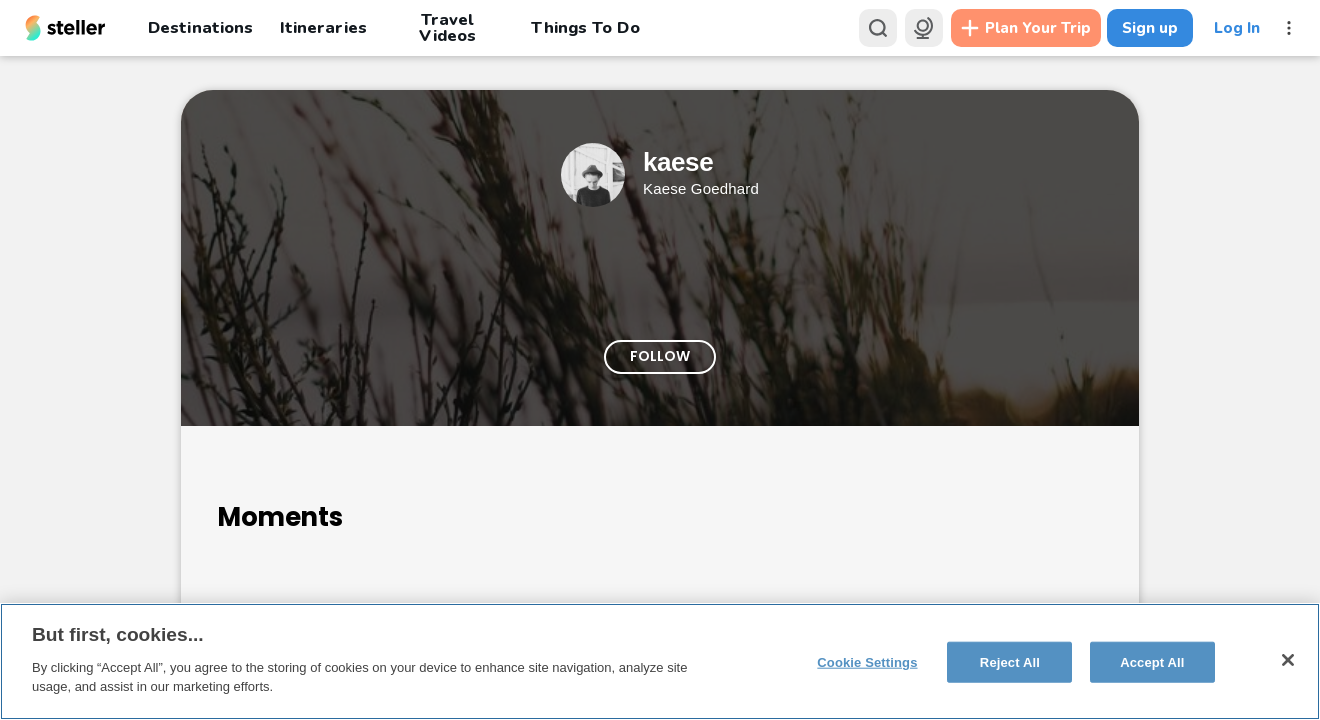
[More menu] (1289, 28)
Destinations (200, 27)
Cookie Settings (867, 661)
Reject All (1010, 661)
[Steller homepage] (65, 28)
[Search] (878, 28)
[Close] (1288, 660)
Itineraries (323, 27)
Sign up (1150, 28)
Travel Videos (447, 28)
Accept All (1152, 661)
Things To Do (585, 27)
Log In (1237, 28)
